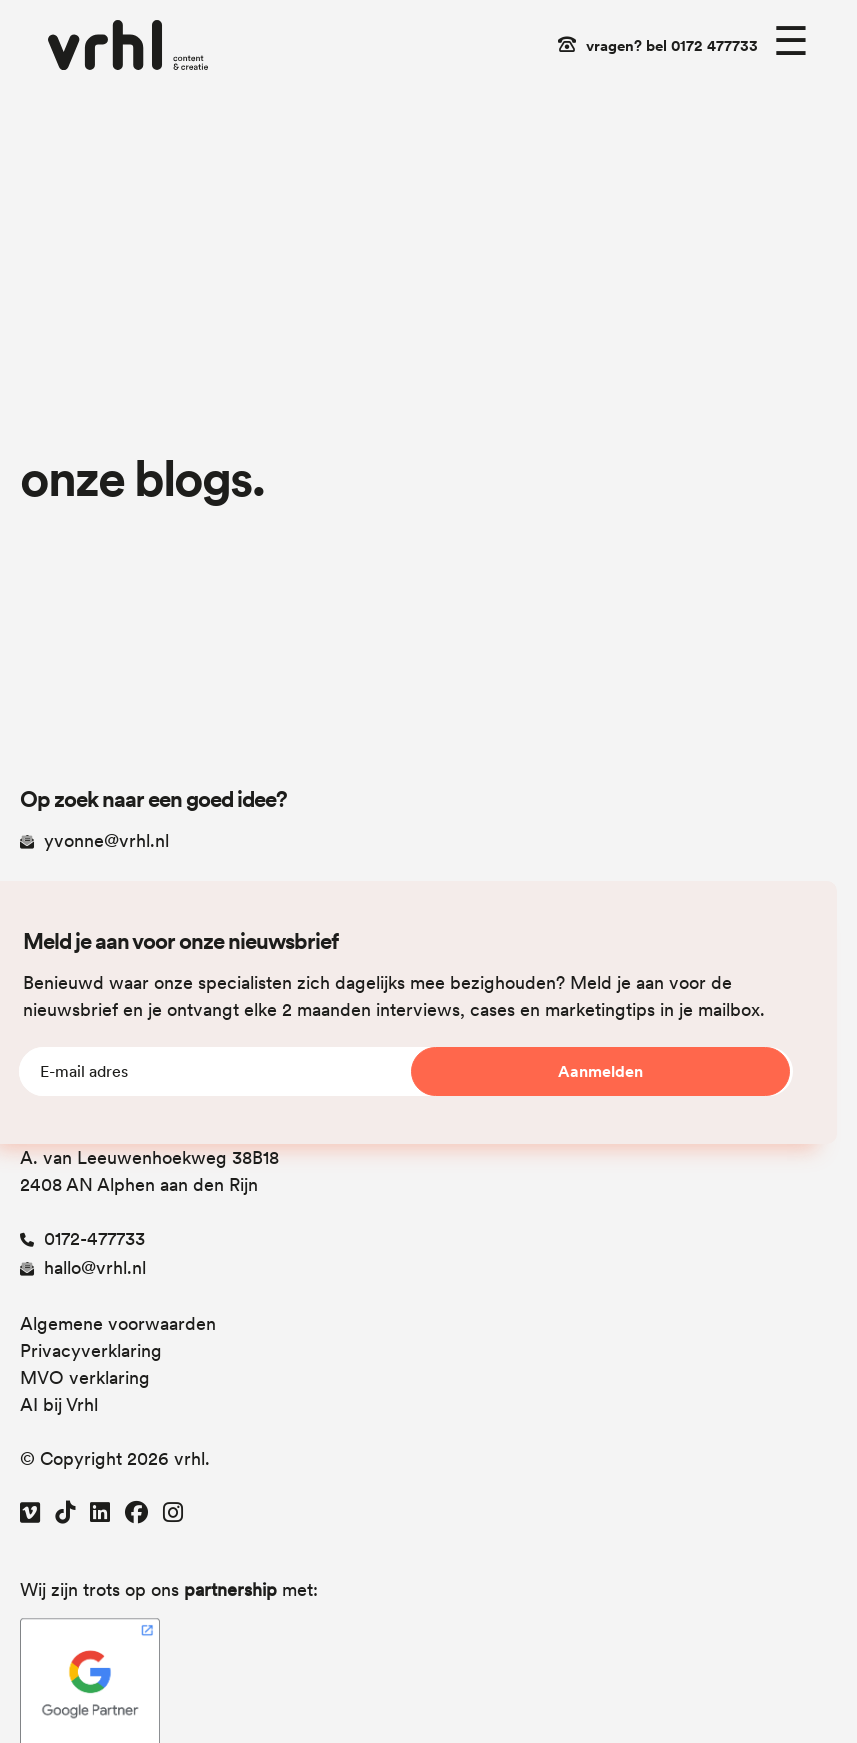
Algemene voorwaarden (118, 1323)
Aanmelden (600, 1071)
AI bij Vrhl (59, 1404)
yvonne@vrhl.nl (94, 840)
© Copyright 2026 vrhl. (115, 1458)
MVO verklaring (85, 1377)
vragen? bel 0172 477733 (672, 46)
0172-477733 (82, 1238)
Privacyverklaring (91, 1350)
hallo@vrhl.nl (83, 1267)
